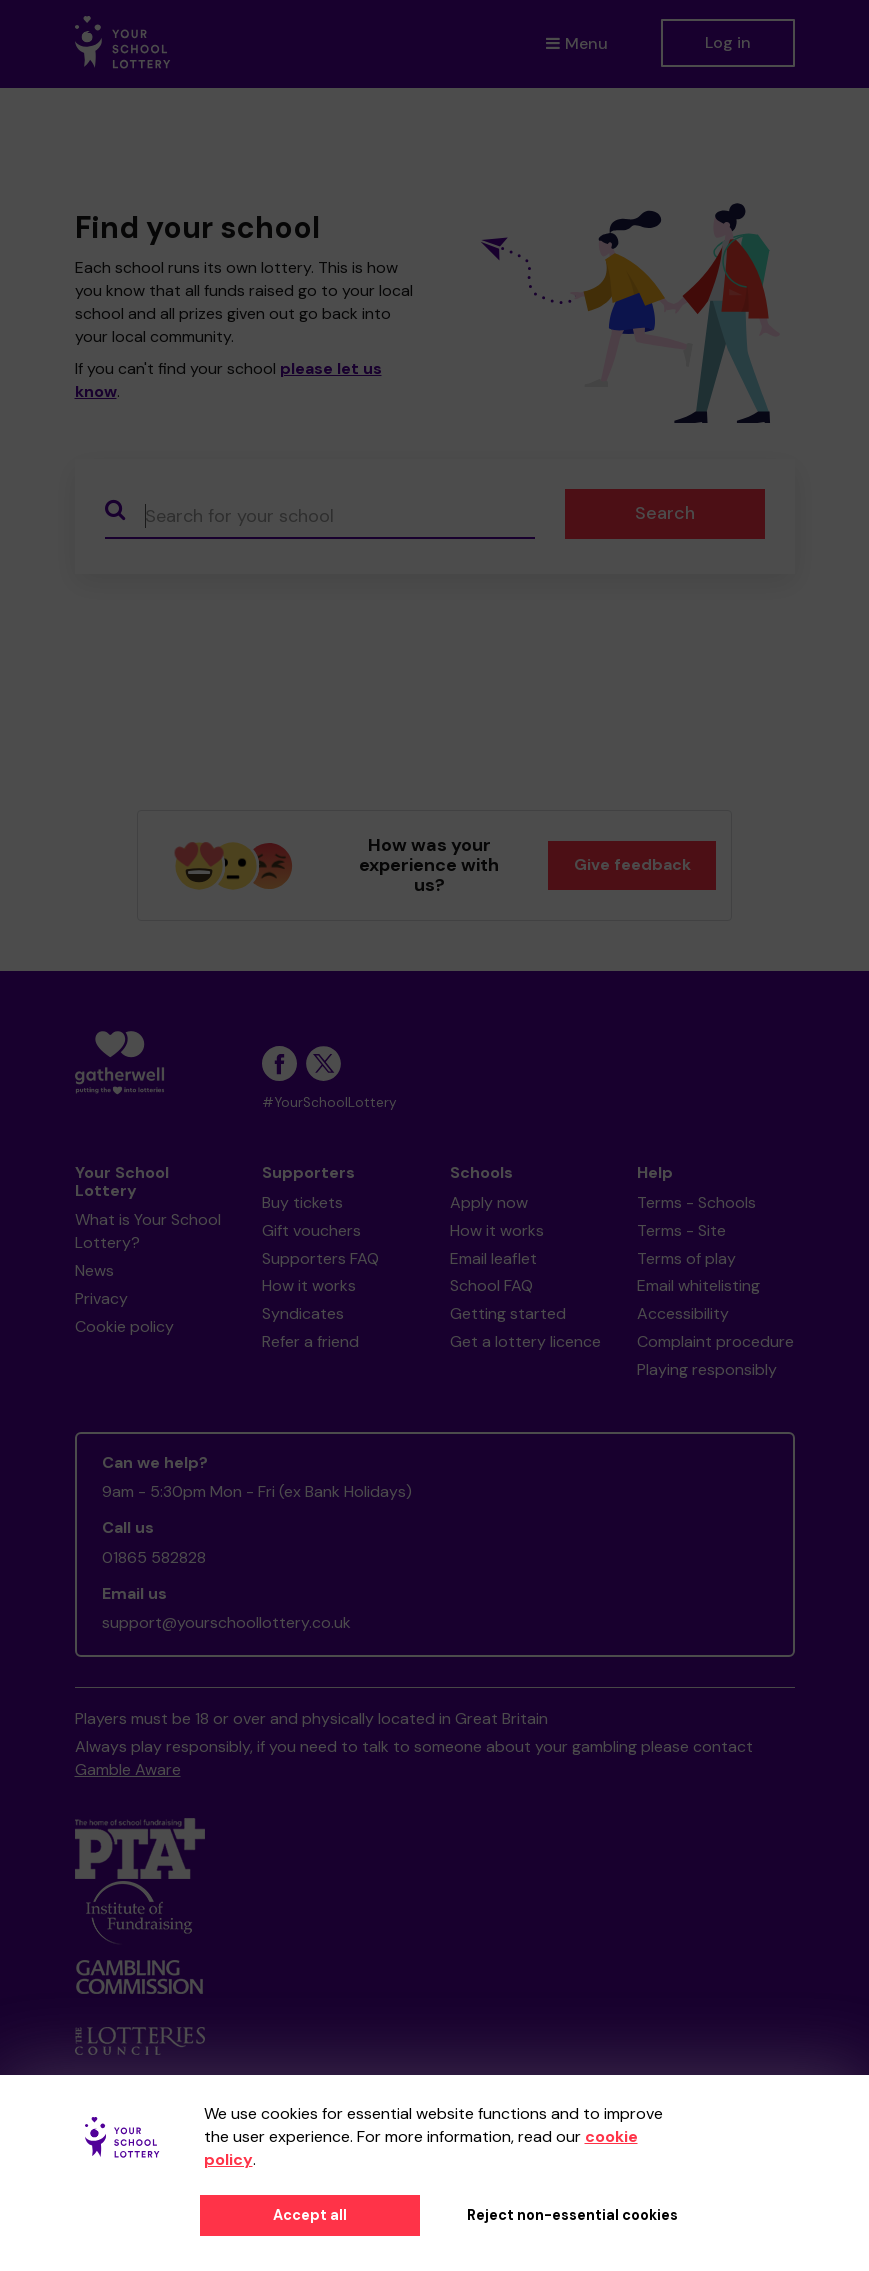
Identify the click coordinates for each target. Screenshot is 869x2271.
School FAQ (491, 1285)
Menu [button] (576, 43)
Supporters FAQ (320, 1258)
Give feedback (632, 864)
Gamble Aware (128, 1769)
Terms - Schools (696, 1202)
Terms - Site (681, 1230)
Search (665, 513)
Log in (728, 42)
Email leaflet (493, 1258)
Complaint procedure (715, 1341)
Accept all (310, 2215)
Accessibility (683, 1313)
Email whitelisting (698, 1285)
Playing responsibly (707, 1369)
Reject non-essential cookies (572, 2215)
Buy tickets (302, 1202)
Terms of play (686, 1258)
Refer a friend (310, 1341)
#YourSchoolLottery (329, 1102)
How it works (309, 1285)
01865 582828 (154, 1557)
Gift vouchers (311, 1230)
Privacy (101, 1298)
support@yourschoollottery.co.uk (226, 1622)
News (94, 1270)
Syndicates (303, 1313)
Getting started (508, 1313)
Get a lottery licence (525, 1341)
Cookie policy (124, 1326)
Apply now (489, 1202)
